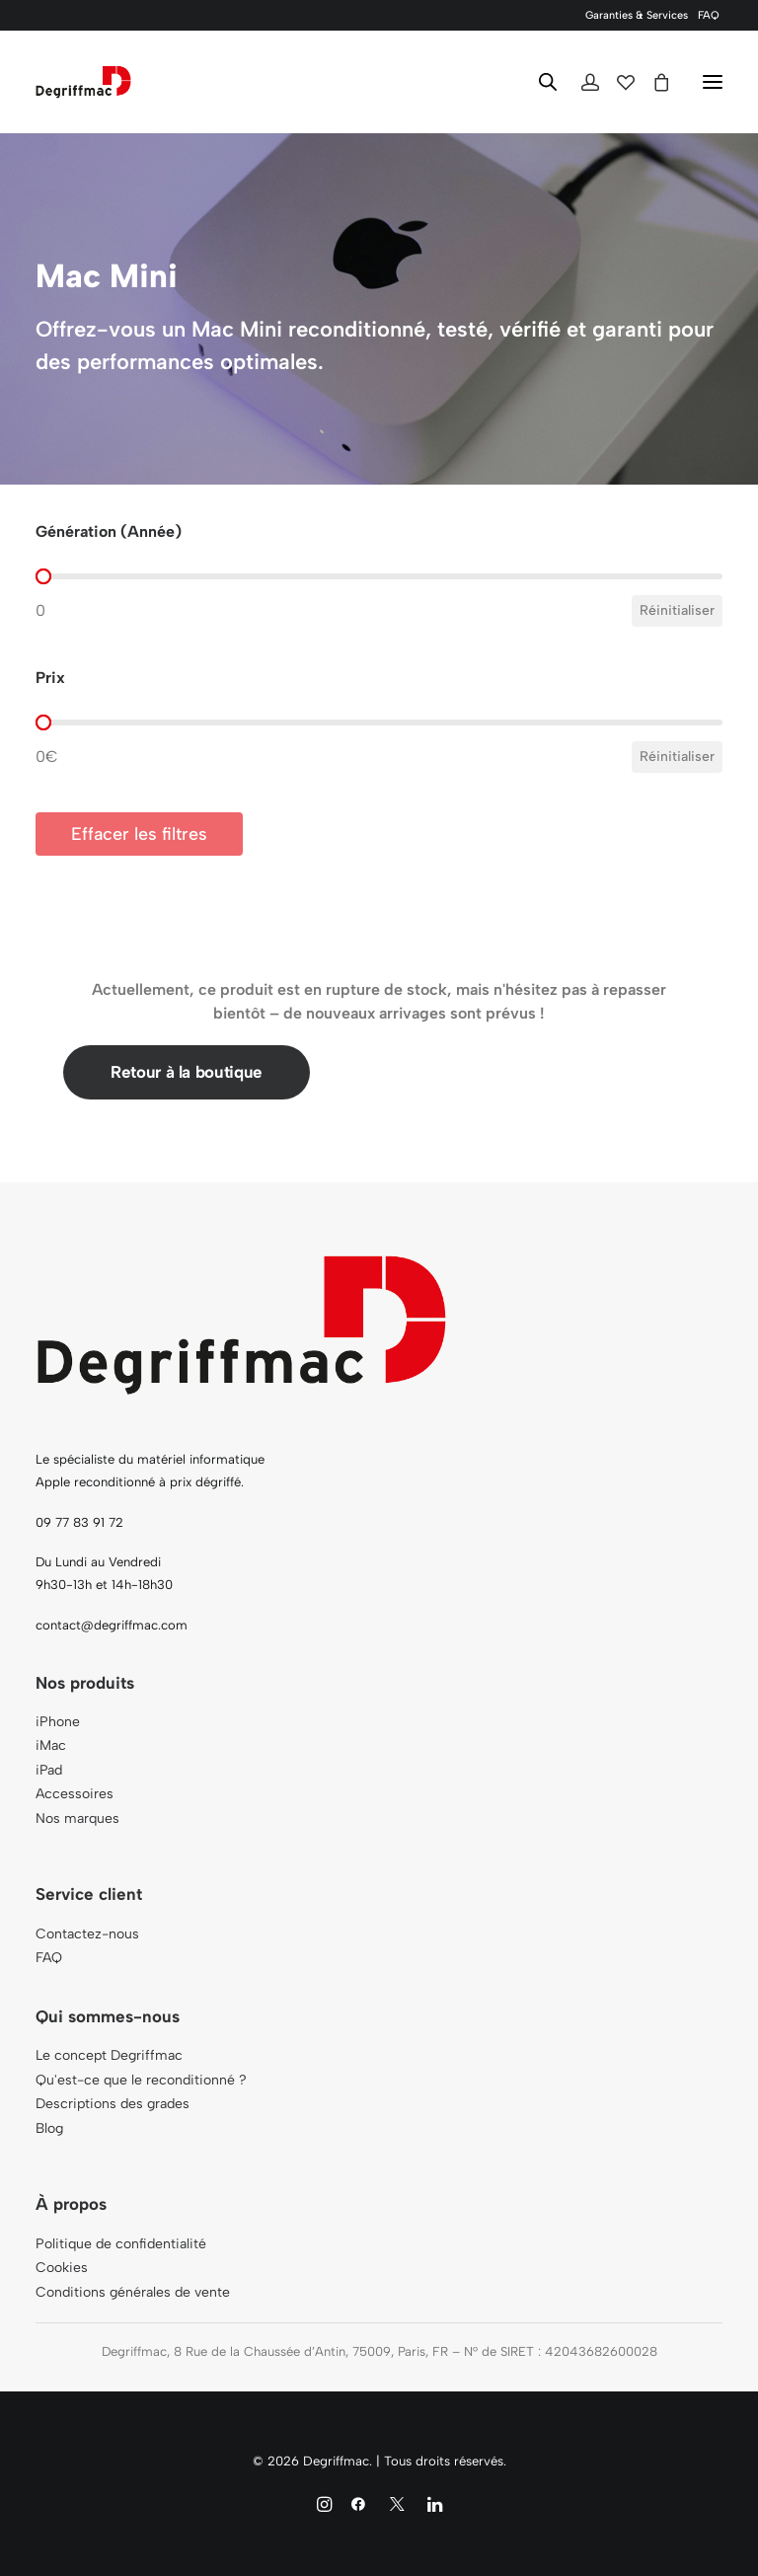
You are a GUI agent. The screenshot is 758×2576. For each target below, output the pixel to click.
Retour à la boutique (187, 1072)
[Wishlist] (617, 82)
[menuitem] (636, 15)
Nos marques (77, 1818)
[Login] (581, 82)
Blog (49, 2128)
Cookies (62, 2267)
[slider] (43, 576)
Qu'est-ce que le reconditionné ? (141, 2080)
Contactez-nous (87, 1934)
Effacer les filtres (139, 834)
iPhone (58, 1721)
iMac (51, 1745)
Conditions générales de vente (133, 2292)
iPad (49, 1770)
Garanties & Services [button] (636, 15)
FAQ (709, 15)
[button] (712, 82)
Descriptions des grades (113, 2103)
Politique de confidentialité (121, 2243)
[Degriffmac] (83, 82)
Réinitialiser (677, 610)
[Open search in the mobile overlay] (539, 82)
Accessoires (75, 1793)
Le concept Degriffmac (109, 2055)
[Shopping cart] (652, 82)
